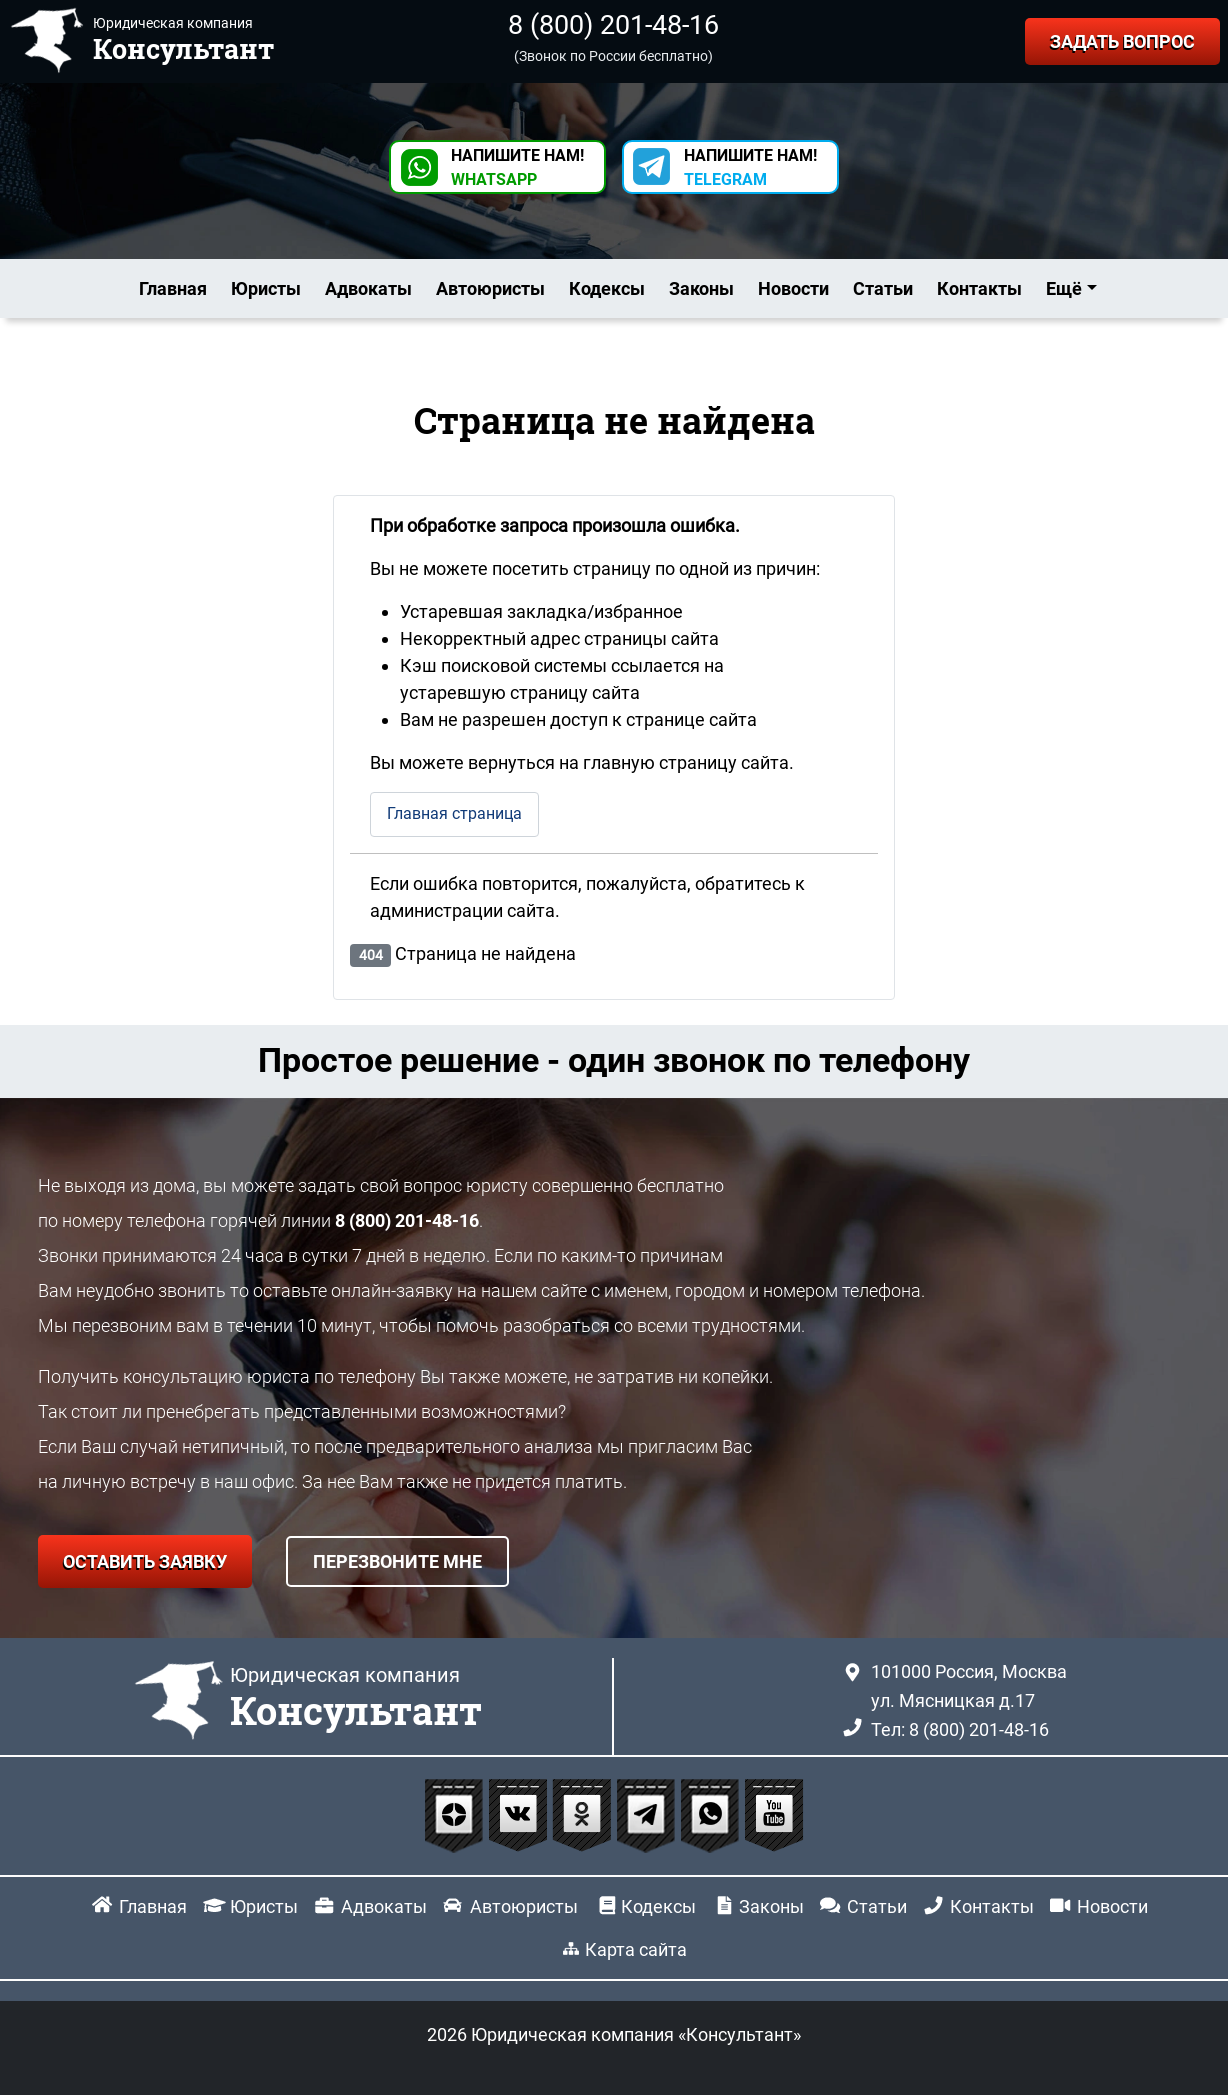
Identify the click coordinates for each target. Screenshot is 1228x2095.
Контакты (979, 288)
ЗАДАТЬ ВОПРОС (1122, 41)
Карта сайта (636, 1949)
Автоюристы (490, 288)
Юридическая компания (356, 1699)
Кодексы (607, 288)
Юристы (266, 288)
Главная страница (454, 813)
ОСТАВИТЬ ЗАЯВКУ (145, 1561)
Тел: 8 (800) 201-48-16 (960, 1729)
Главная (173, 288)
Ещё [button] (1064, 288)
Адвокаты (368, 288)
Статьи (883, 288)
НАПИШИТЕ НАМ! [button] (517, 167)
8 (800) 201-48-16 (613, 25)
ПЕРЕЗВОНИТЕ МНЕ (397, 1561)
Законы (701, 288)
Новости (793, 288)
